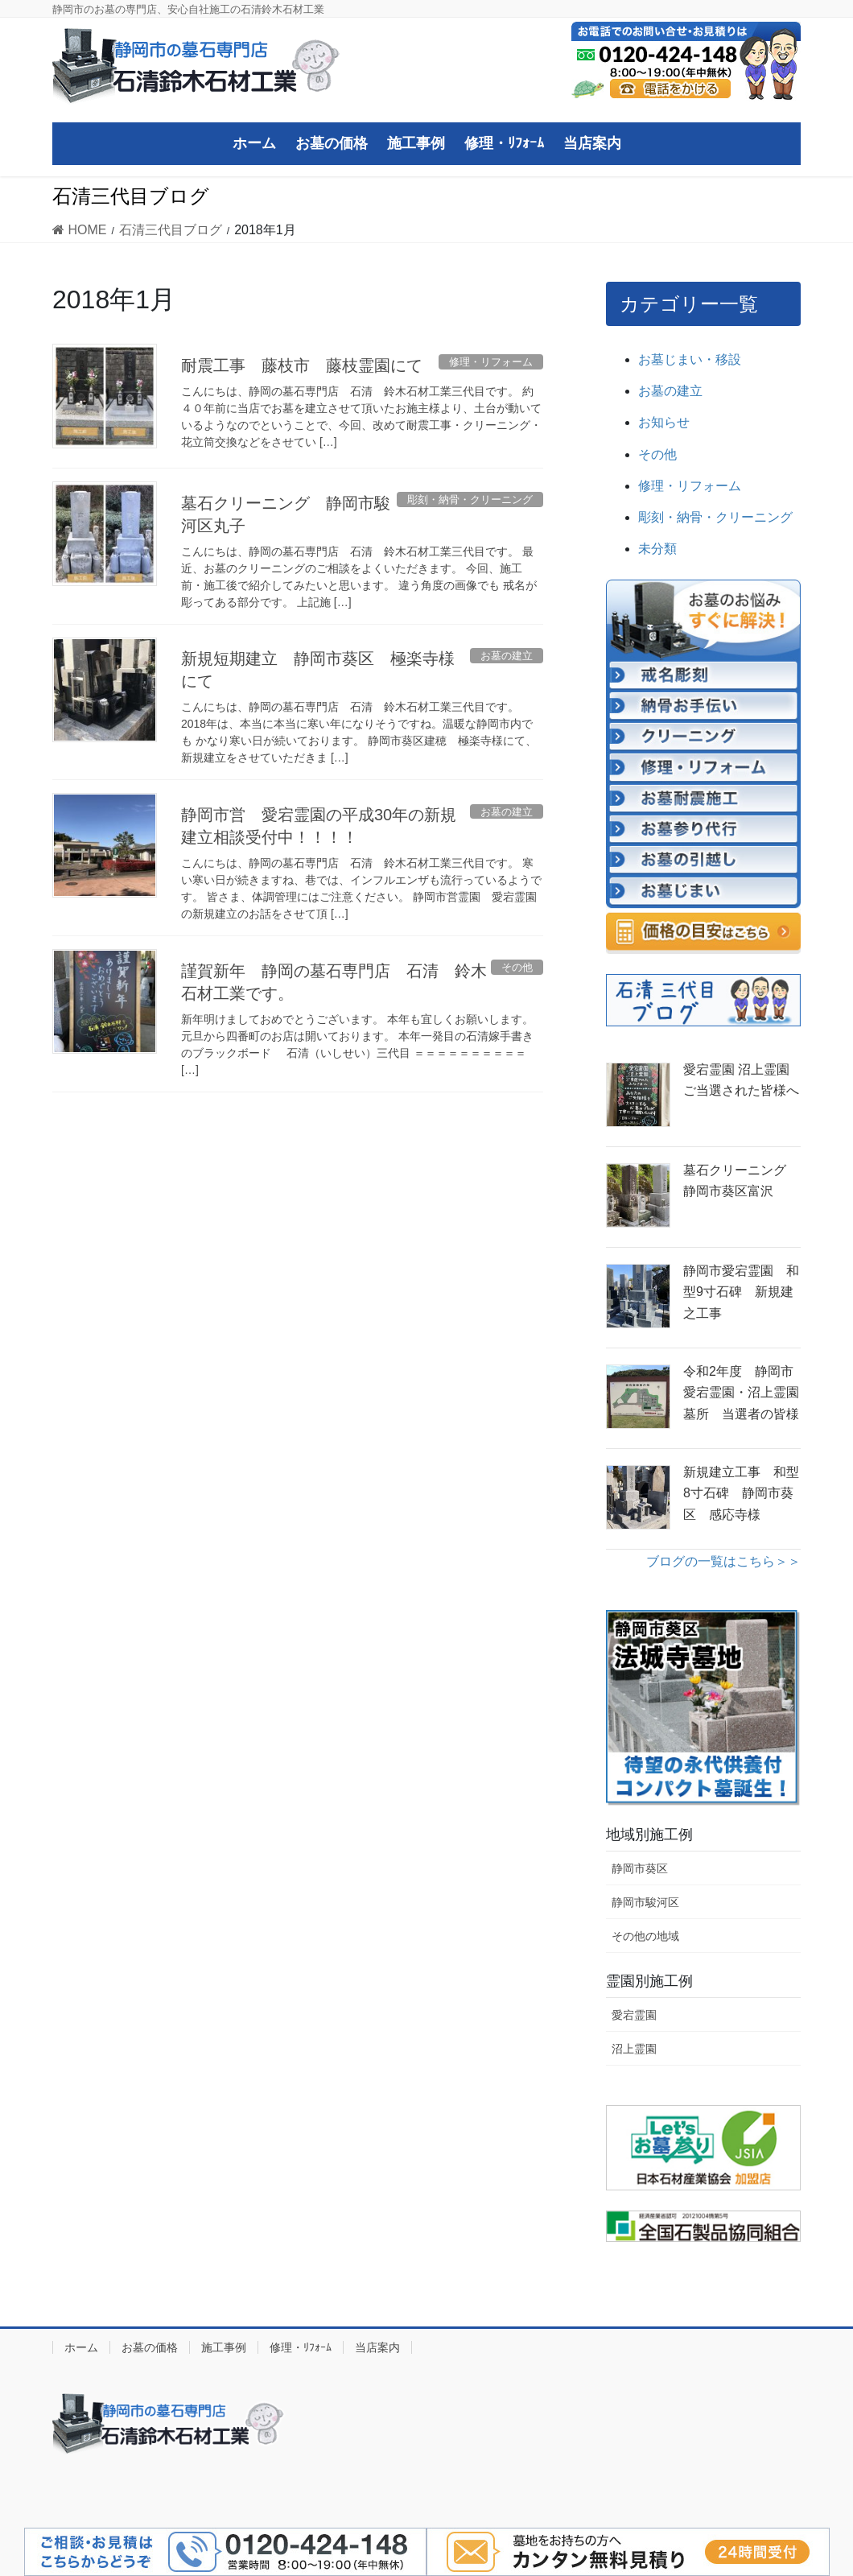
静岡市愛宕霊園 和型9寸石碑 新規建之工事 (741, 1292)
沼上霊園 (634, 2048)
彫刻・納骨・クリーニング (715, 517)
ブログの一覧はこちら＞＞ (723, 1561)
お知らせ (664, 422)
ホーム (81, 2347)
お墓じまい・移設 (689, 359)
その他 (657, 454)
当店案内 (377, 2347)
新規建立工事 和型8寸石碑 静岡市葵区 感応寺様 (741, 1493)
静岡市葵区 (640, 1868)
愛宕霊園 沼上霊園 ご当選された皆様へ (742, 1080)
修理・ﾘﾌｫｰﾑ (301, 2347)
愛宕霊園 (634, 2014)
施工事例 (223, 2347)
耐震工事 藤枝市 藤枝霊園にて (301, 365)
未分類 (657, 548)
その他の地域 (645, 1936)
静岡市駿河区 (645, 1902)
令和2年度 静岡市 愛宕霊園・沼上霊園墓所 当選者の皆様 (742, 1392)
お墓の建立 (670, 391)
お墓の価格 (150, 2347)
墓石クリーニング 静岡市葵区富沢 (741, 1180)
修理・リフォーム (689, 486)
